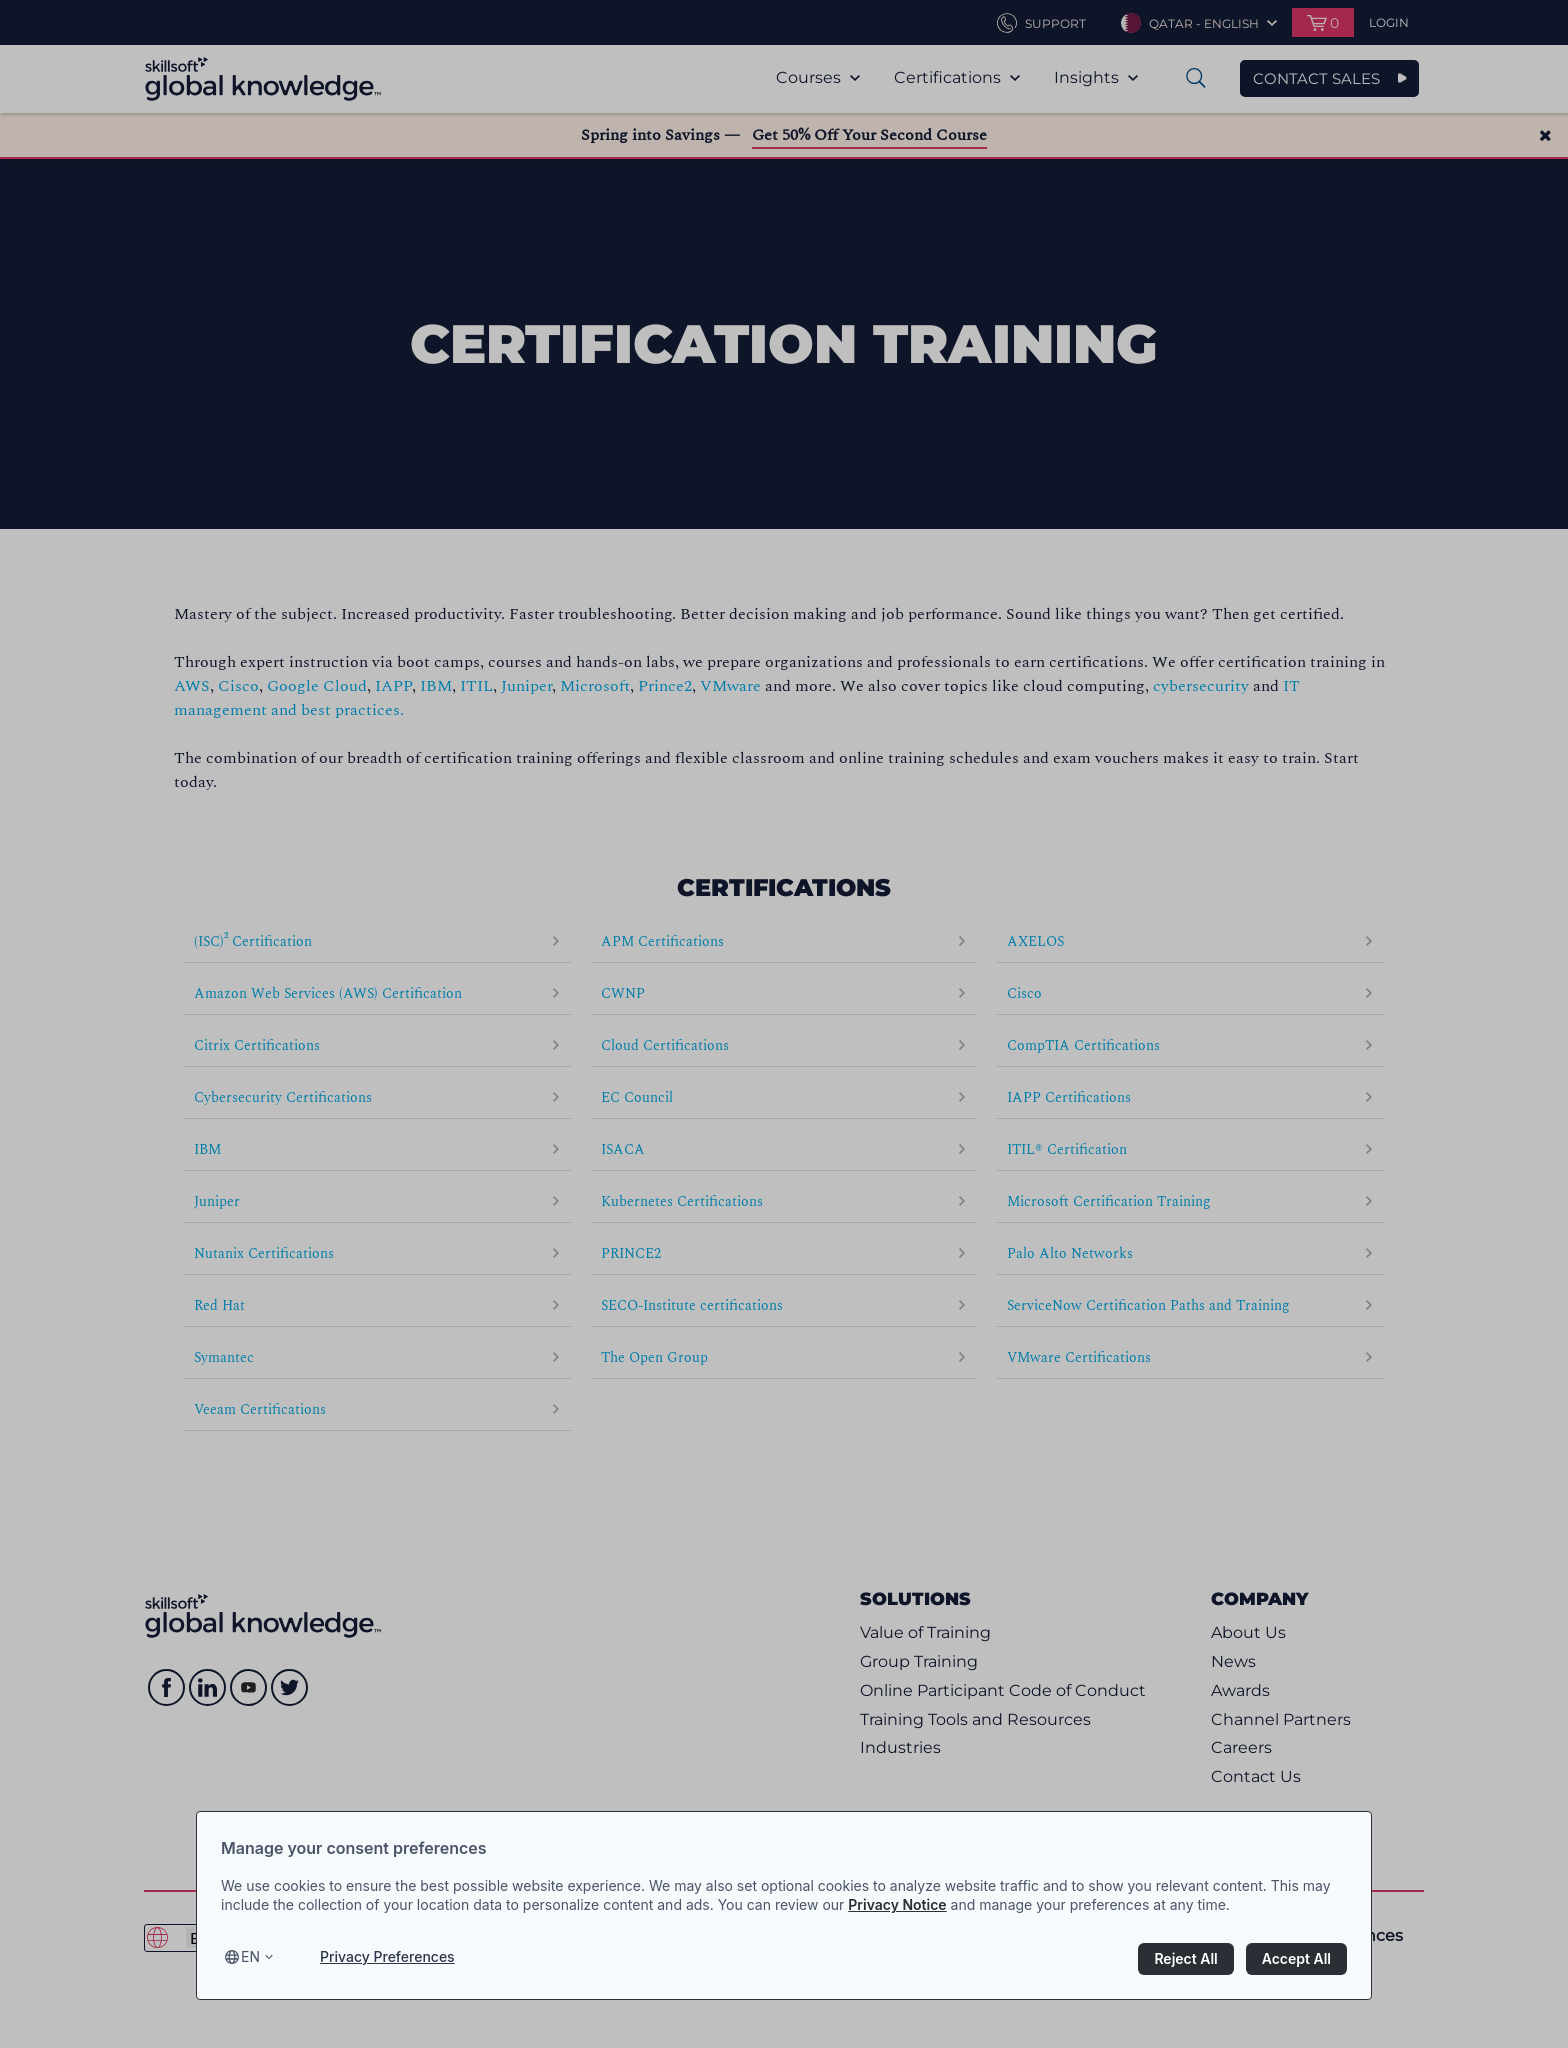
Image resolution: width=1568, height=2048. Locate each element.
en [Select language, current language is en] (250, 1956)
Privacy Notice (897, 1904)
